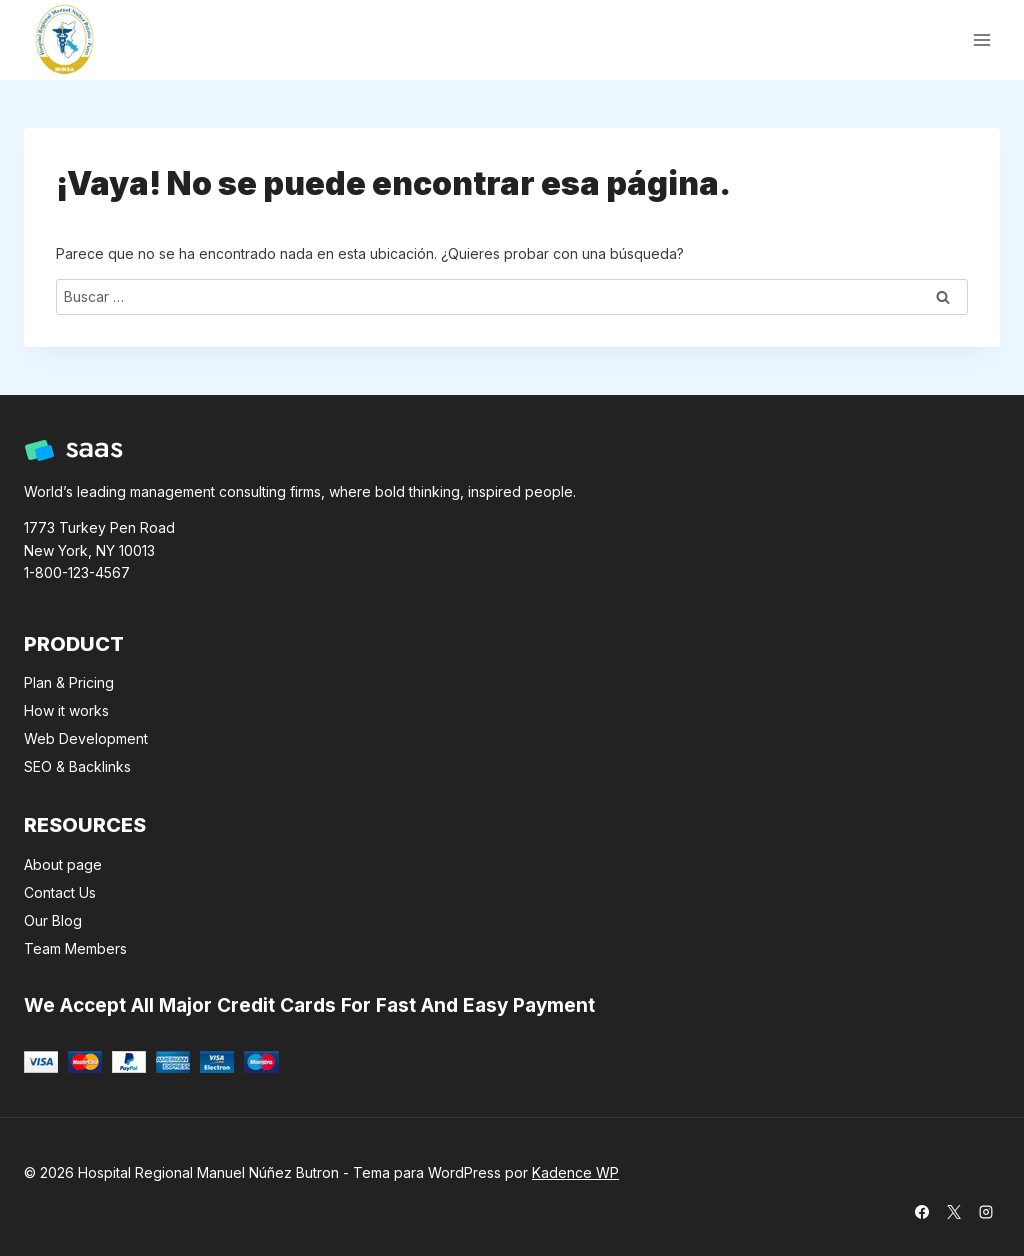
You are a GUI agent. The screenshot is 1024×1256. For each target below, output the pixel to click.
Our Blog (53, 920)
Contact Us (60, 892)
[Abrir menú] (981, 39)
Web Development (86, 738)
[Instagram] (986, 1212)
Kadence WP (575, 1172)
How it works (66, 710)
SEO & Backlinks (77, 766)
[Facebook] (922, 1212)
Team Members (75, 948)
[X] (954, 1212)
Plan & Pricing (69, 682)
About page (63, 864)
